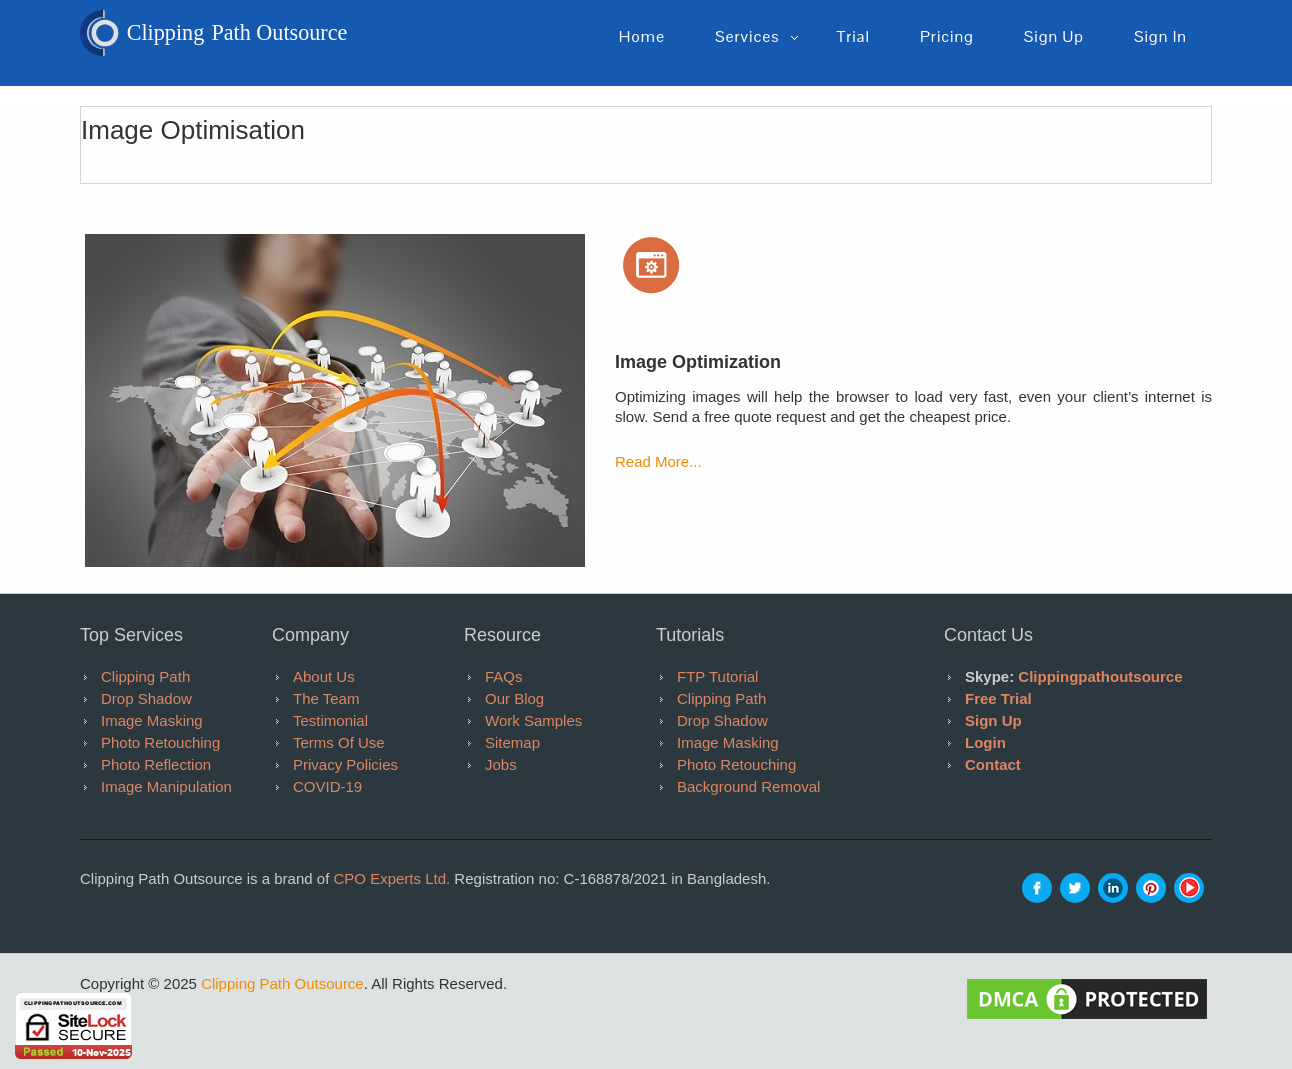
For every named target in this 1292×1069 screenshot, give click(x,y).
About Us (324, 676)
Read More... (658, 461)
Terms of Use (339, 742)
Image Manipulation (166, 786)
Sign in (1160, 37)
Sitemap (512, 742)
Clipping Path (145, 676)
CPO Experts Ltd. (391, 878)
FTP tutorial (717, 676)
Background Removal (748, 786)
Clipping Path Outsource (282, 983)
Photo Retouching (160, 742)
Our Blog (514, 698)
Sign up (1054, 37)
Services (747, 37)
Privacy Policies (345, 764)
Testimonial (330, 720)
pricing (947, 37)
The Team (326, 698)
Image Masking (152, 720)
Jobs (501, 764)
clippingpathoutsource (1100, 676)
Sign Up (993, 720)
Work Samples (533, 720)
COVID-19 (327, 786)
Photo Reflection (156, 764)
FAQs (504, 676)
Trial (852, 37)
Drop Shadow (146, 698)
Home (642, 37)
